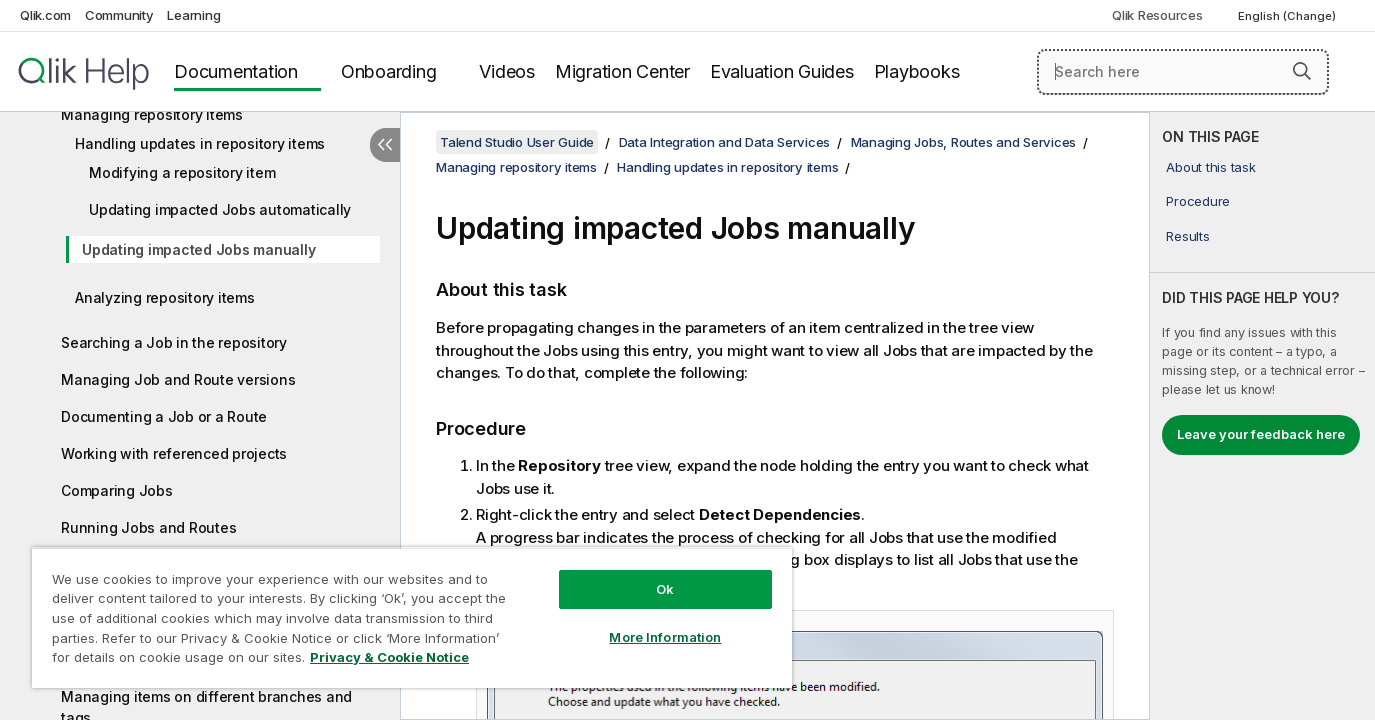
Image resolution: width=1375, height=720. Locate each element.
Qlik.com (45, 15)
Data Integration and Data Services (725, 142)
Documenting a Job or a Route (164, 416)
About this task (1210, 167)
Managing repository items (152, 114)
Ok (665, 589)
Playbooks (917, 71)
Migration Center (622, 71)
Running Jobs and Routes (148, 527)
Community (119, 15)
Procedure (1198, 201)
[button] (1302, 71)
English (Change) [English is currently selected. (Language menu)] (1288, 16)
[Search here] (1183, 72)
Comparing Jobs (117, 490)
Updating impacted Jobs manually (198, 249)
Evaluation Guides (782, 71)
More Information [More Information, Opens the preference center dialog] (665, 637)
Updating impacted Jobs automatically (220, 209)
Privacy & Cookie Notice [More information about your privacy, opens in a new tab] (389, 657)
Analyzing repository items (165, 297)
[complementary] (1262, 416)
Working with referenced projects (174, 453)
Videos (507, 71)
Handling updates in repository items (200, 143)
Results (1187, 236)
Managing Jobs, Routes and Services (964, 142)
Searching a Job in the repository (174, 342)
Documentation (236, 71)
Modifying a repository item (182, 172)
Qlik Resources (1157, 15)
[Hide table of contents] (385, 145)
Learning (193, 15)
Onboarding (389, 71)
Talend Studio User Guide (517, 142)
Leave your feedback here (1261, 434)
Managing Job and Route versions (178, 379)
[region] (412, 617)
